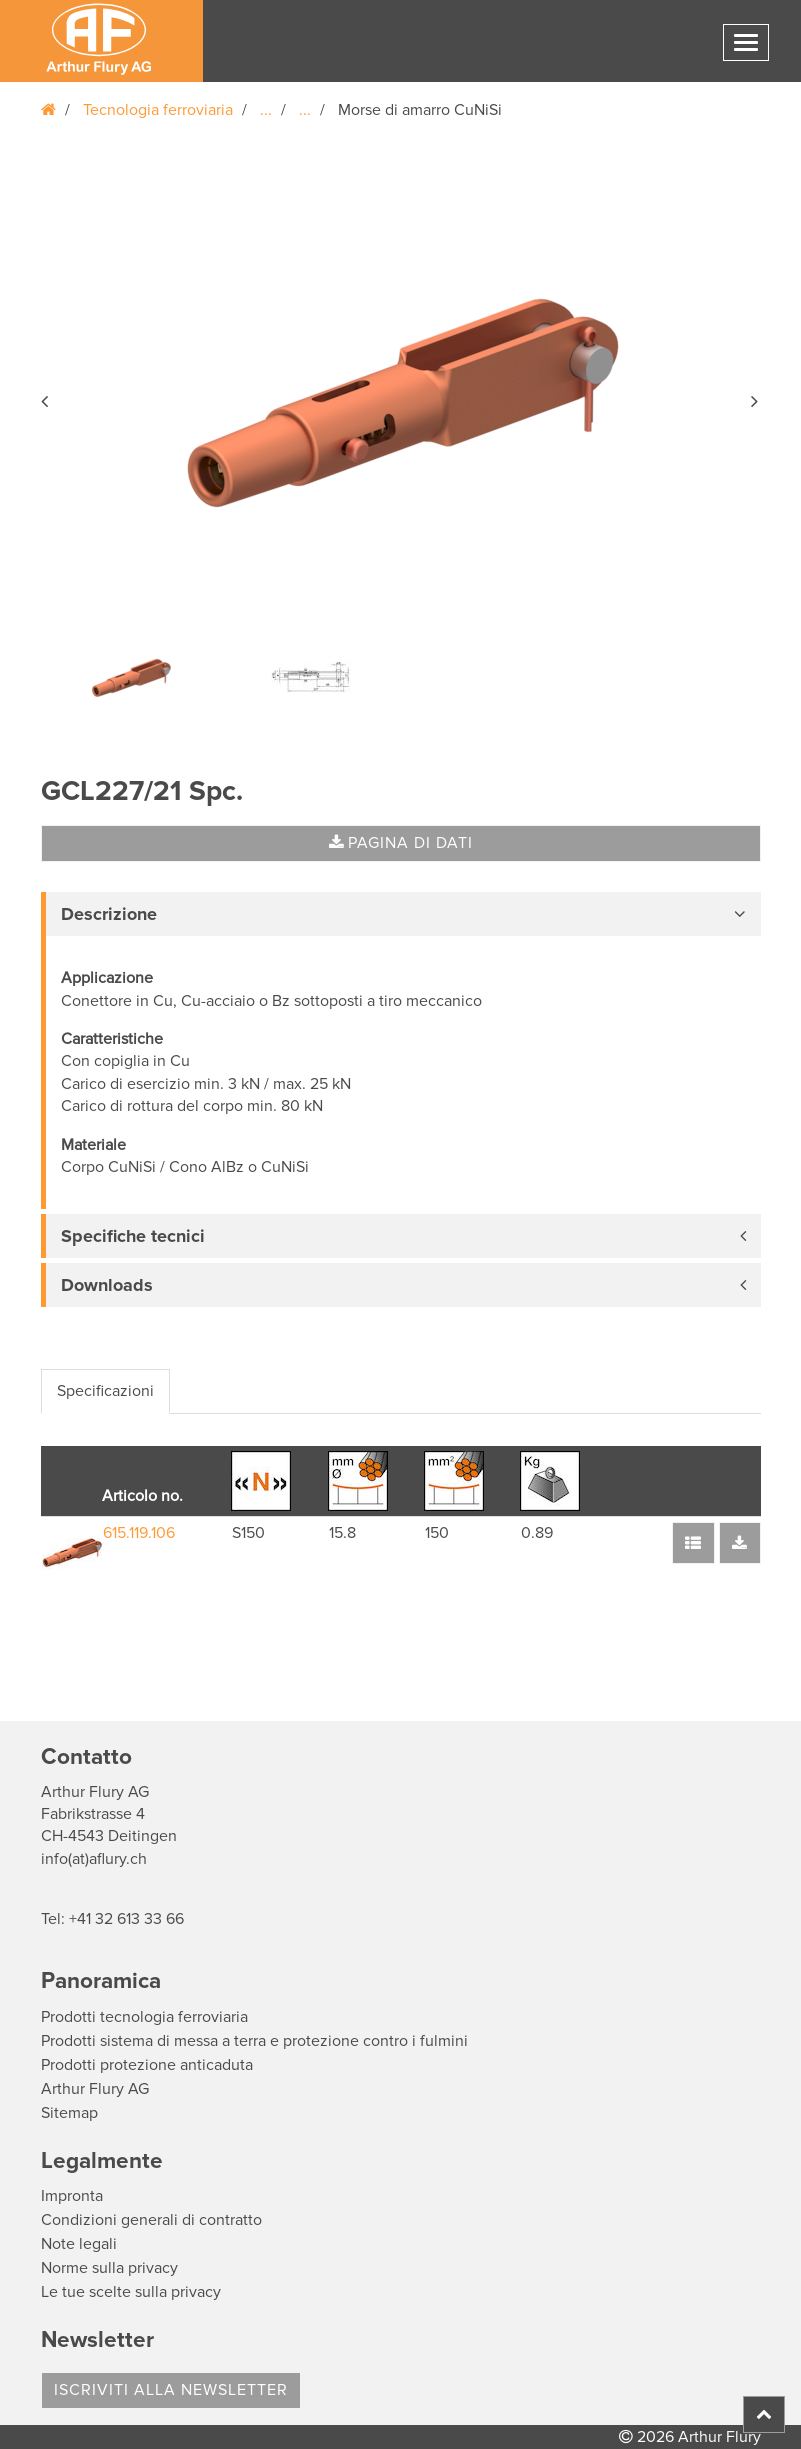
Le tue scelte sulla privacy (131, 2292)
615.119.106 (139, 1533)
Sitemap (69, 2113)
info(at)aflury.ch (94, 1859)
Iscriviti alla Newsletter (171, 2390)
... (266, 110)
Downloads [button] (107, 1285)
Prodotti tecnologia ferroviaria (144, 2017)
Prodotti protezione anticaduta (147, 2065)
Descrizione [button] (109, 914)
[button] (46, 398)
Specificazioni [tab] (105, 1391)
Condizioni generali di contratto (151, 2220)
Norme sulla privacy (109, 2268)
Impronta (72, 2196)
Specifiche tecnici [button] (133, 1236)
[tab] (401, 914)
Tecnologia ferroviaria (158, 110)
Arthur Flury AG (95, 2089)
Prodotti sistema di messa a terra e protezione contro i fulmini (254, 2041)
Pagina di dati (401, 843)
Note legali (79, 2244)
